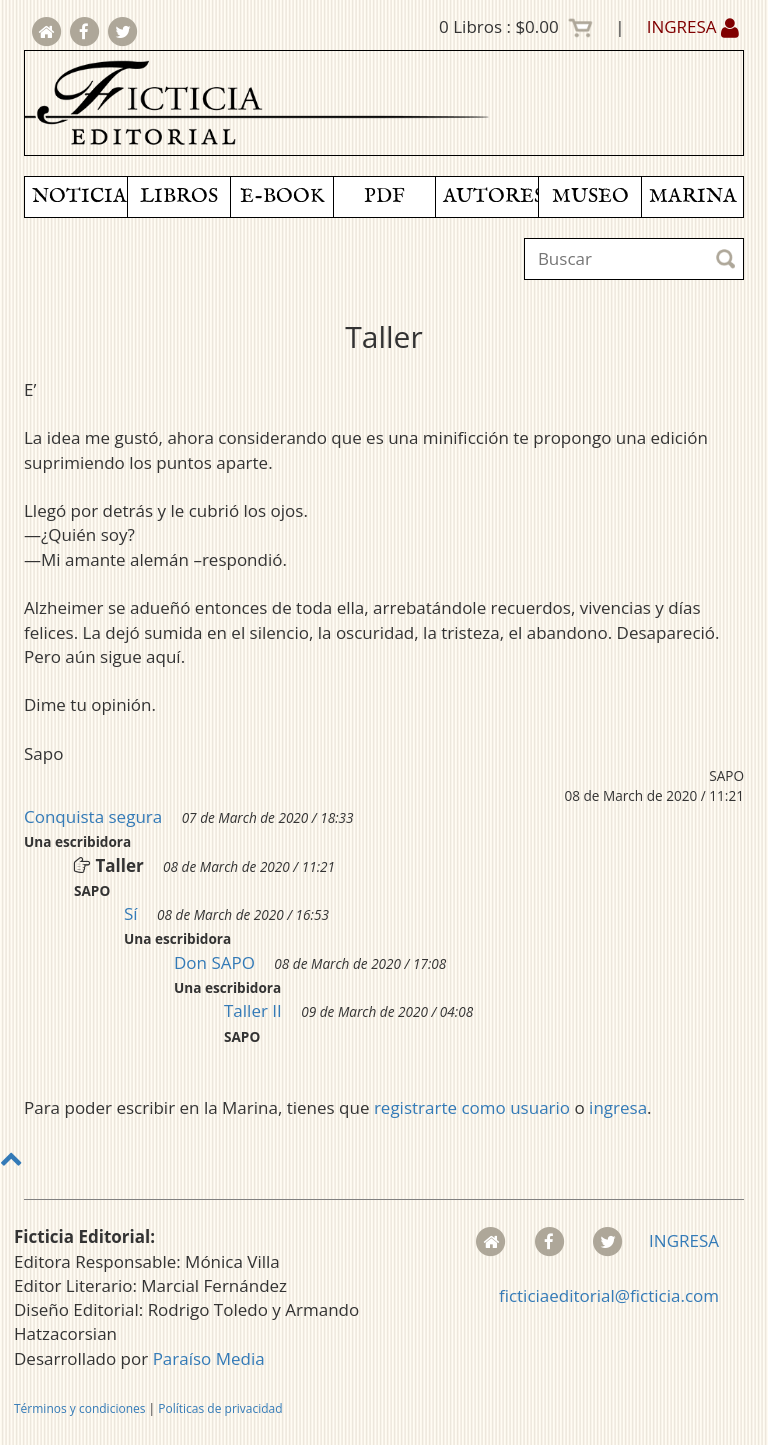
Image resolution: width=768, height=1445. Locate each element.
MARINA (693, 196)
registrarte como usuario (472, 1107)
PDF (384, 196)
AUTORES (490, 196)
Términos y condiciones (79, 1408)
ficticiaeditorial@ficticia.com (609, 1295)
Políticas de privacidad (220, 1408)
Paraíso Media (209, 1358)
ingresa (618, 1107)
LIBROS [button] (179, 196)
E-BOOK (282, 196)
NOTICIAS (79, 196)
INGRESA (693, 26)
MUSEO (590, 196)
